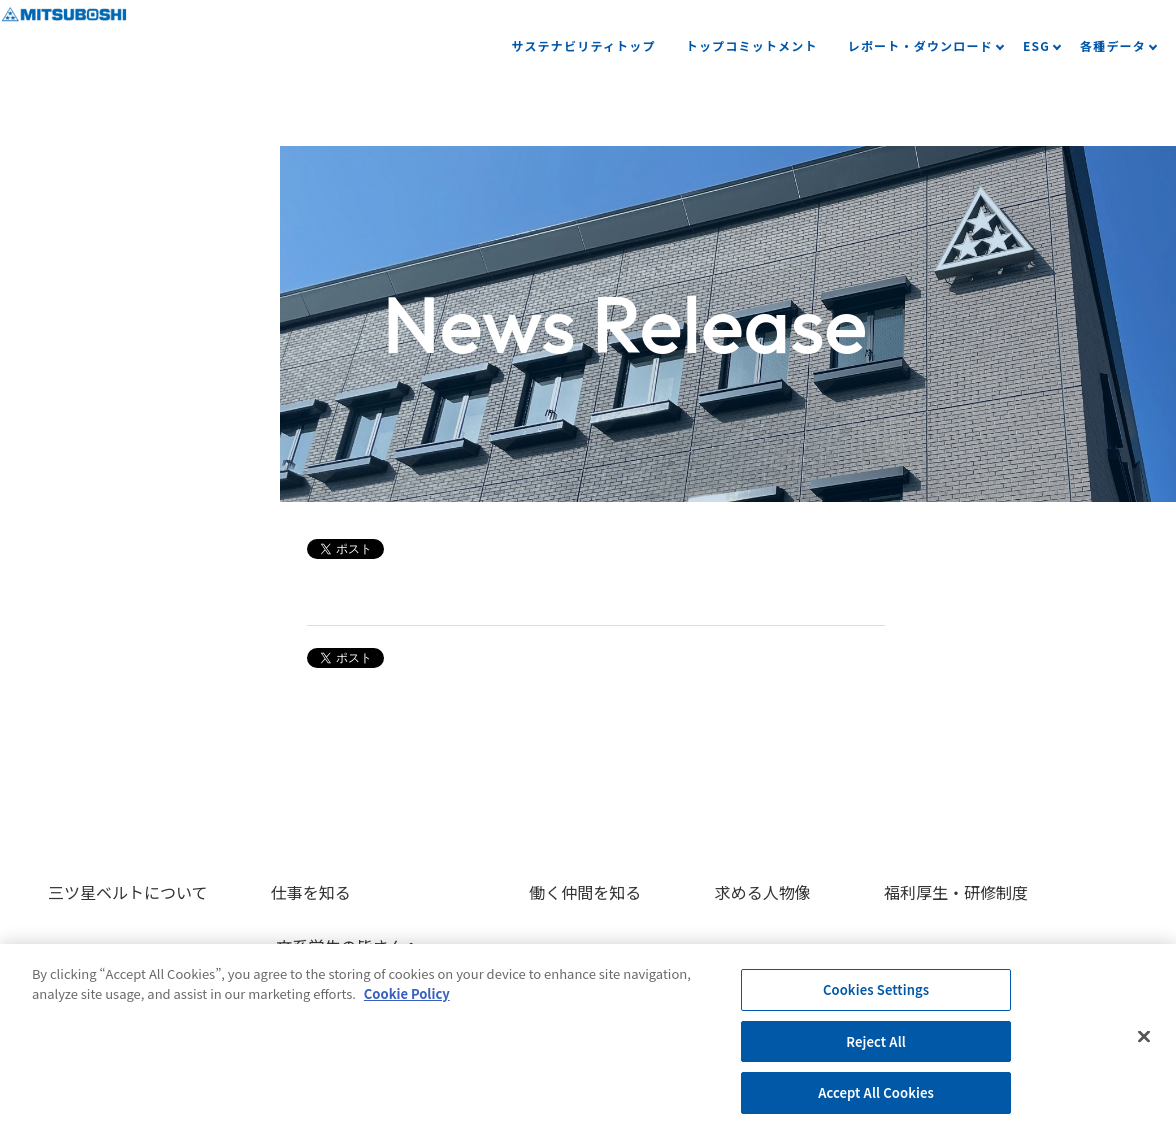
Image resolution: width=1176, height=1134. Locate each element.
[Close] (1144, 1037)
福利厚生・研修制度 (916, 892)
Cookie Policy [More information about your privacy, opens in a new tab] (407, 993)
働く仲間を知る (565, 892)
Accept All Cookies (876, 1092)
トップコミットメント (752, 45)
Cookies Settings (876, 989)
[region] (588, 1039)
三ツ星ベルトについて (118, 892)
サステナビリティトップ (583, 45)
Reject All (876, 1041)
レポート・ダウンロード (920, 45)
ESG (1036, 45)
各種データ (1113, 45)
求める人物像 (732, 892)
